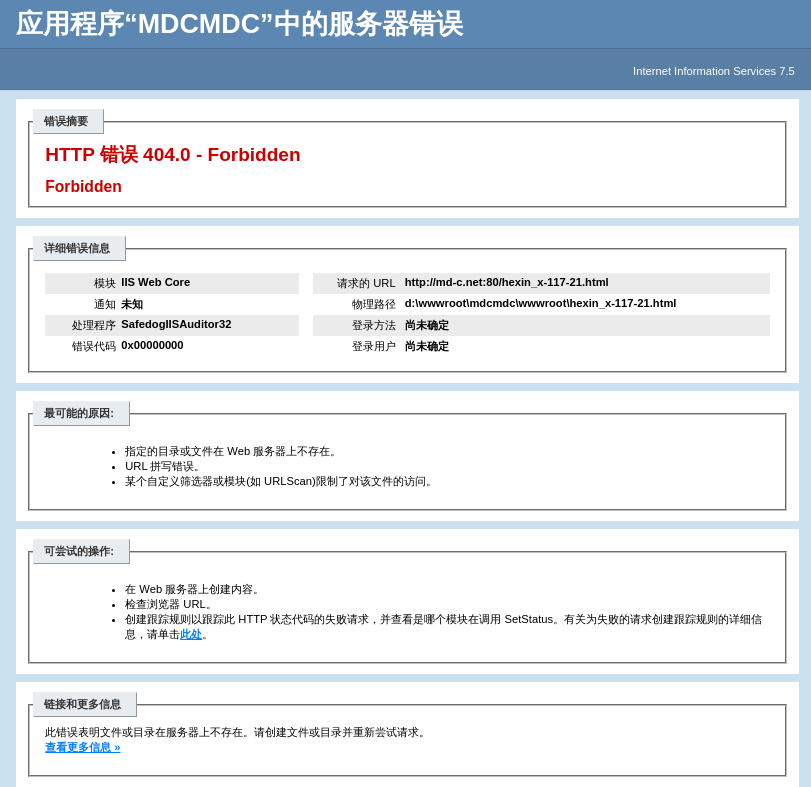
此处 (191, 634)
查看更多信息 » (82, 747)
